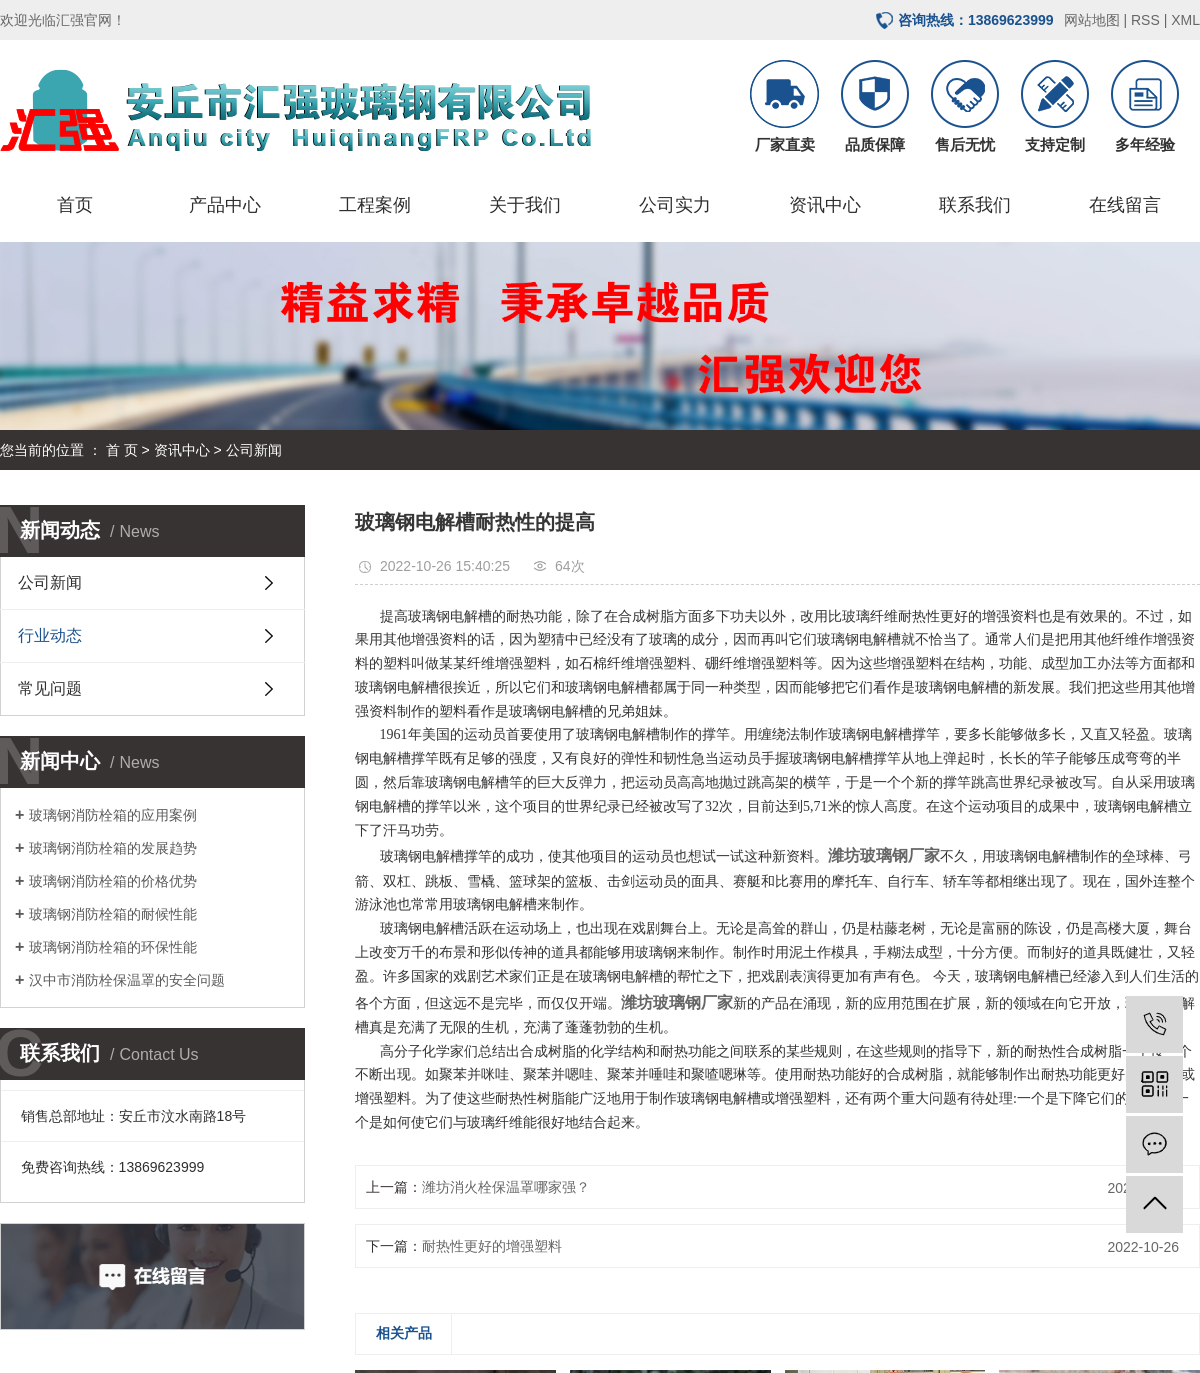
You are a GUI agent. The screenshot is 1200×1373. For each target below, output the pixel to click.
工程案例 (375, 205)
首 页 (122, 450)
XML (1185, 20)
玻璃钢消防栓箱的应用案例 (113, 815)
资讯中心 (825, 205)
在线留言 (1125, 205)
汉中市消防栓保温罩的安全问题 (127, 980)
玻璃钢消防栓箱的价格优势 (113, 881)
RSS (1145, 20)
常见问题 (50, 688)
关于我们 (525, 205)
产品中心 (225, 205)
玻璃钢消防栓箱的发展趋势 (113, 848)
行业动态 (50, 635)
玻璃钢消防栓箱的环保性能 (113, 947)
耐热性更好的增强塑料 (492, 1246)
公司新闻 (254, 450)
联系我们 (975, 205)
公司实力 (675, 205)
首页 (75, 205)
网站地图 (1092, 20)
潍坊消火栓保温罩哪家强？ (506, 1187)
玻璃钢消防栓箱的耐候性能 (113, 914)
